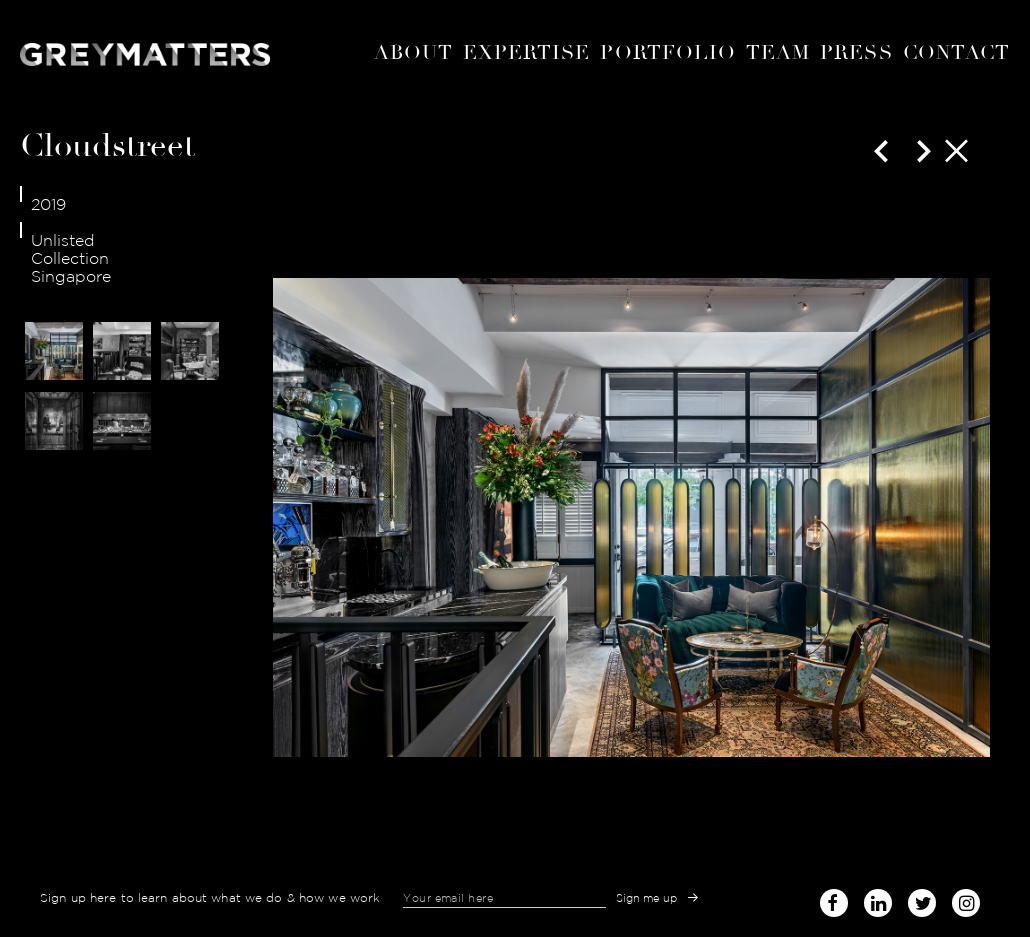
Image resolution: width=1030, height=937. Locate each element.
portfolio (668, 52)
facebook (834, 897)
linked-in (878, 903)
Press (856, 52)
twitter (922, 897)
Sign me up (647, 898)
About (413, 52)
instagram (966, 897)
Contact (956, 52)
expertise (527, 52)
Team (778, 52)
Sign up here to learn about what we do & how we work (210, 898)
